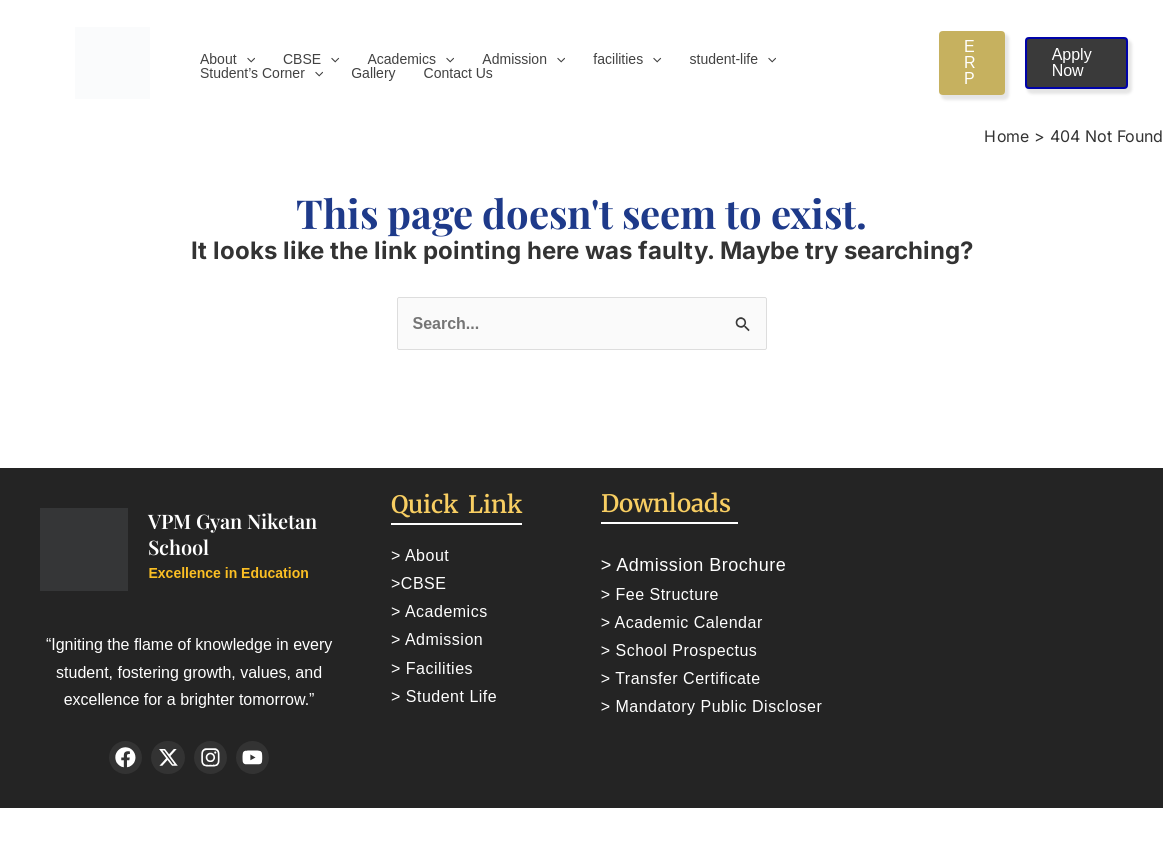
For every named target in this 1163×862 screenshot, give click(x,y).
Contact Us (458, 73)
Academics (411, 59)
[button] (972, 63)
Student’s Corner (261, 73)
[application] (246, 59)
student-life (733, 59)
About (227, 59)
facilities (627, 59)
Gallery (373, 73)
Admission (523, 59)
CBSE (311, 59)
